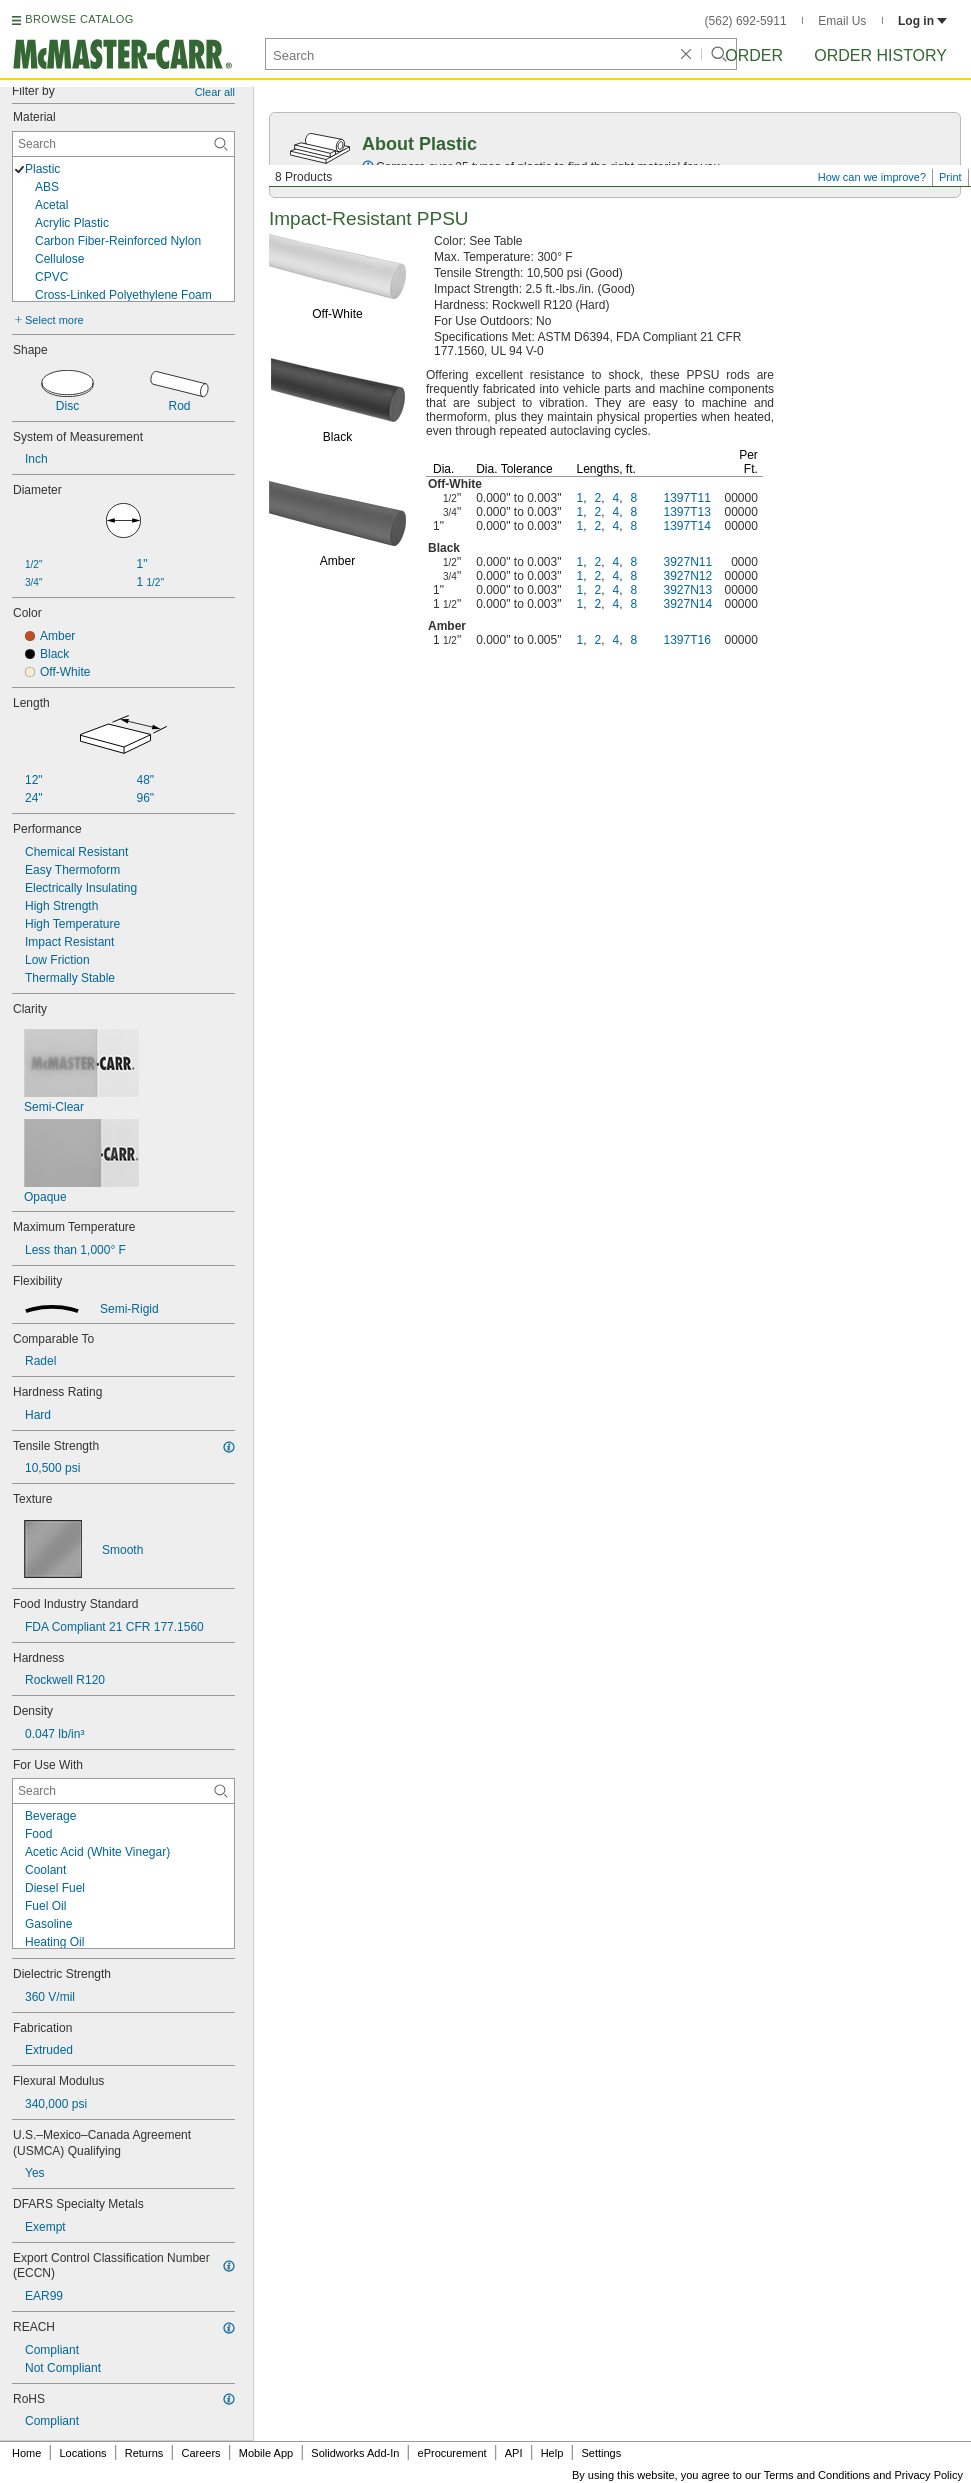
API (514, 2453)
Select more (54, 320)
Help (552, 2453)
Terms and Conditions (817, 2475)
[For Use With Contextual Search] (123, 1791)
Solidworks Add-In (355, 2453)
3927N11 (687, 562)
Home (26, 2453)
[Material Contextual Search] (123, 144)
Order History (880, 55)
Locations (83, 2453)
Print (950, 177)
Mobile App (266, 2453)
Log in (922, 21)
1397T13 (686, 512)
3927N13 (687, 590)
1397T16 (686, 640)
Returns (144, 2453)
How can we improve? (872, 177)
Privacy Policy (929, 2475)
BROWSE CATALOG (79, 19)
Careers (200, 2453)
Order (754, 55)
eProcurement (452, 2453)
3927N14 (687, 604)
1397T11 (686, 498)
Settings (601, 2453)
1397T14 (686, 526)
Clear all (215, 92)
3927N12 (687, 576)
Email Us (842, 21)
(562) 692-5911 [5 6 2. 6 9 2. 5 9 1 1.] (746, 21)
